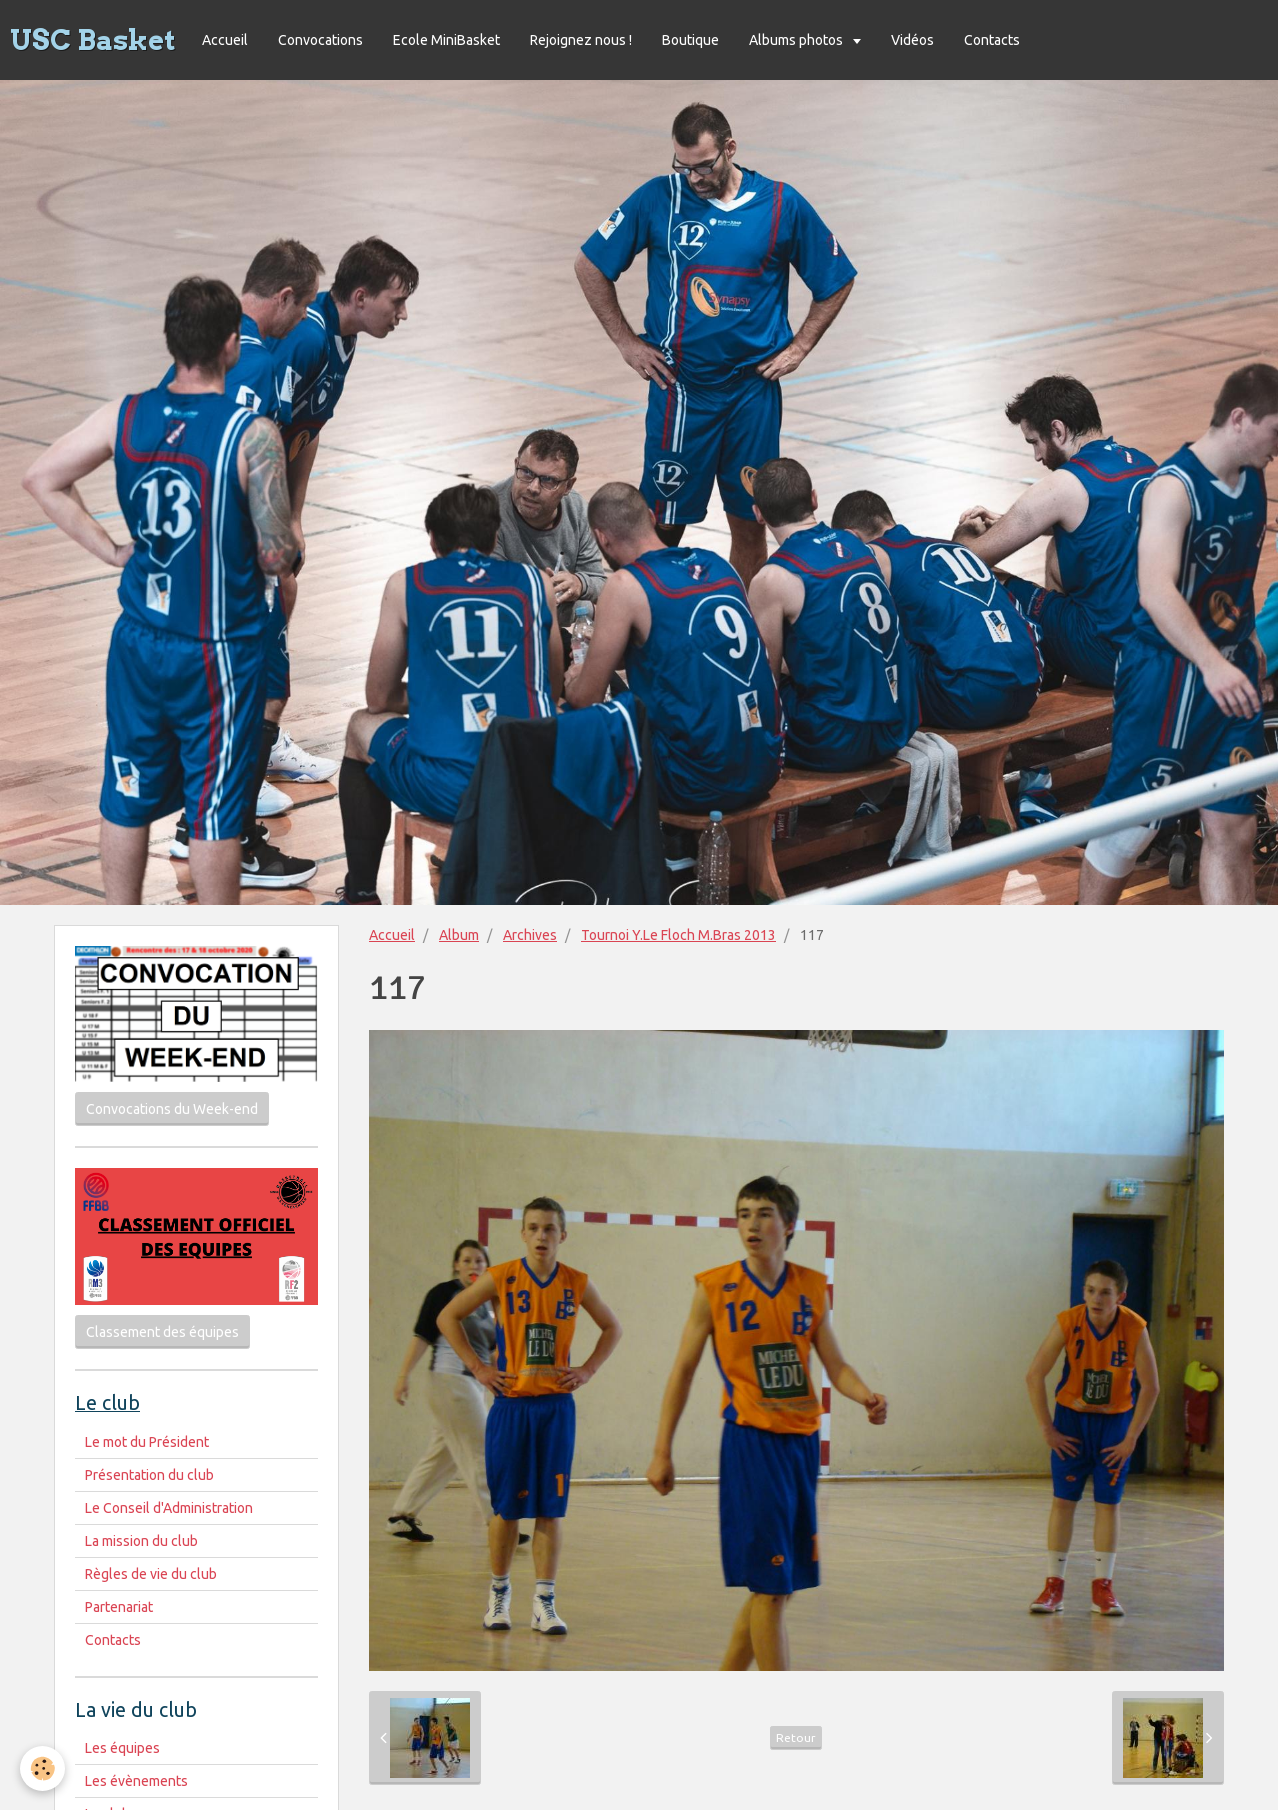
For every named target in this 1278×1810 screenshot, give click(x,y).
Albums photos (797, 40)
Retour (796, 1737)
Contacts (992, 40)
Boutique (690, 40)
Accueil (225, 40)
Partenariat (119, 1607)
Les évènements (136, 1781)
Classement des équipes (162, 1332)
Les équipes (122, 1748)
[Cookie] (42, 1768)
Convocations (320, 40)
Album (459, 935)
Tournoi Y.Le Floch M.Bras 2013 (678, 935)
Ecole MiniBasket (446, 40)
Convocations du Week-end (172, 1109)
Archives (530, 935)
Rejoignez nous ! (581, 40)
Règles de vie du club (151, 1574)
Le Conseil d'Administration (169, 1508)
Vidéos (912, 40)
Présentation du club (149, 1475)
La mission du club (141, 1541)
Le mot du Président (147, 1442)
